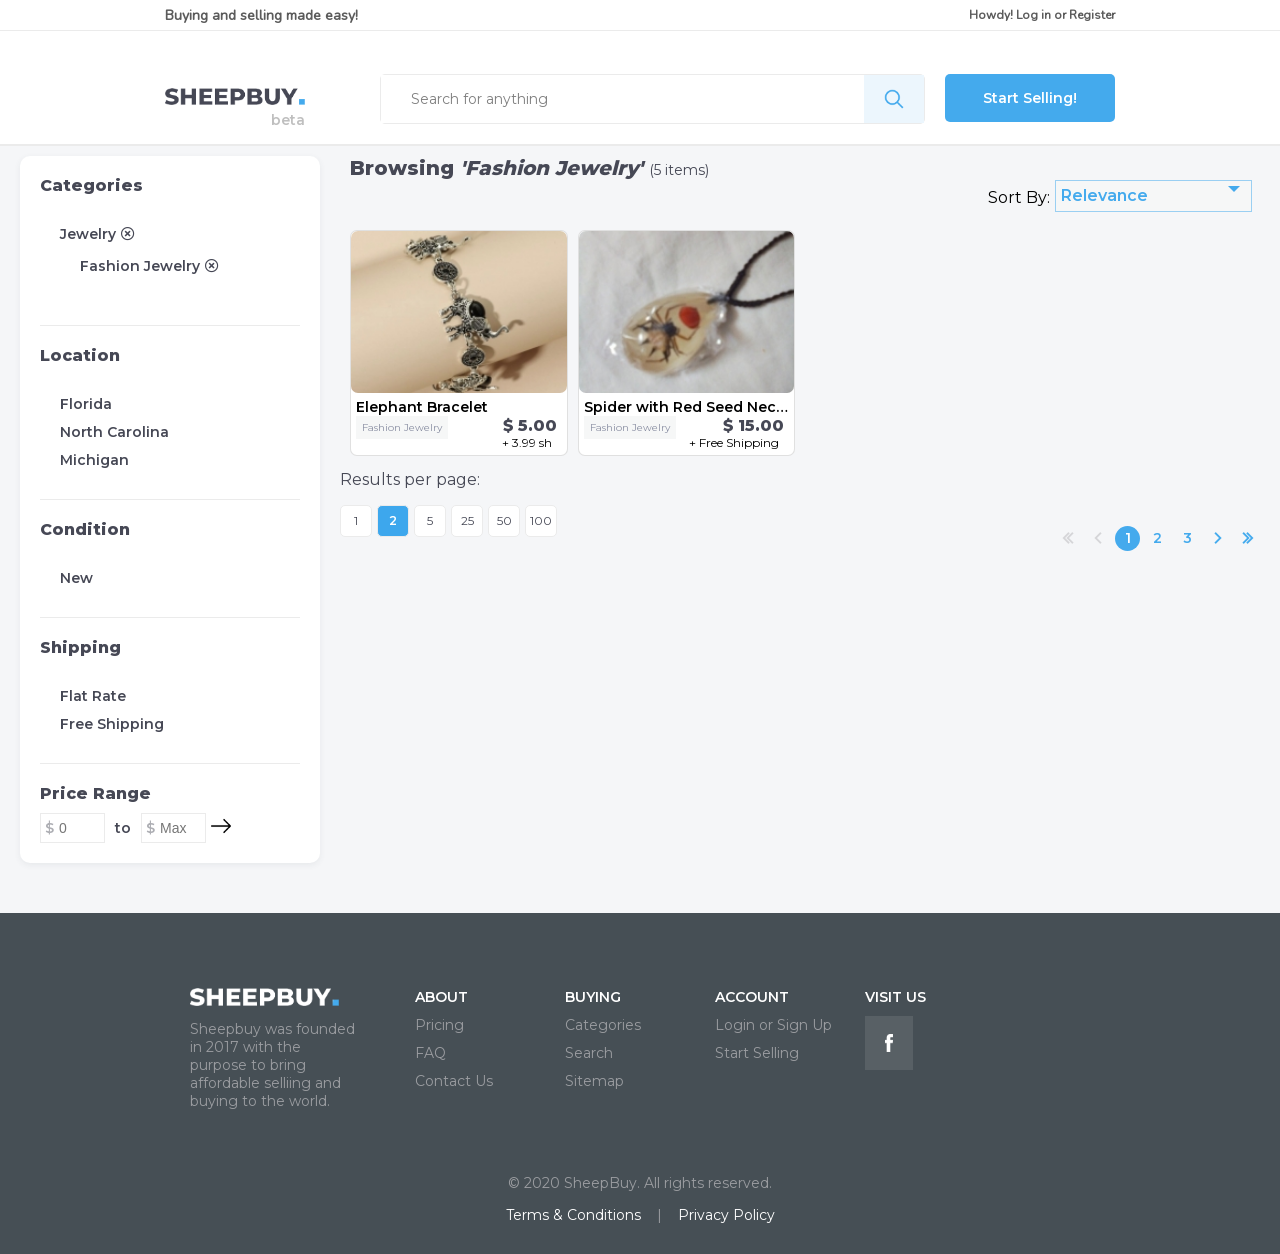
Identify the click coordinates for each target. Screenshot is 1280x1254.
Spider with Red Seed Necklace (700, 407)
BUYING (593, 997)
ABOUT (441, 997)
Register (1092, 15)
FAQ (430, 1053)
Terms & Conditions (573, 1215)
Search (589, 1053)
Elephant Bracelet (422, 407)
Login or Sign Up (773, 1025)
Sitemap (594, 1081)
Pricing (439, 1025)
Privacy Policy (726, 1215)
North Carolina (114, 432)
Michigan (94, 460)
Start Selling (757, 1053)
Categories (91, 185)
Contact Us (454, 1081)
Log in (1033, 15)
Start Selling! (1030, 98)
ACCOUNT (752, 997)
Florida (86, 404)
